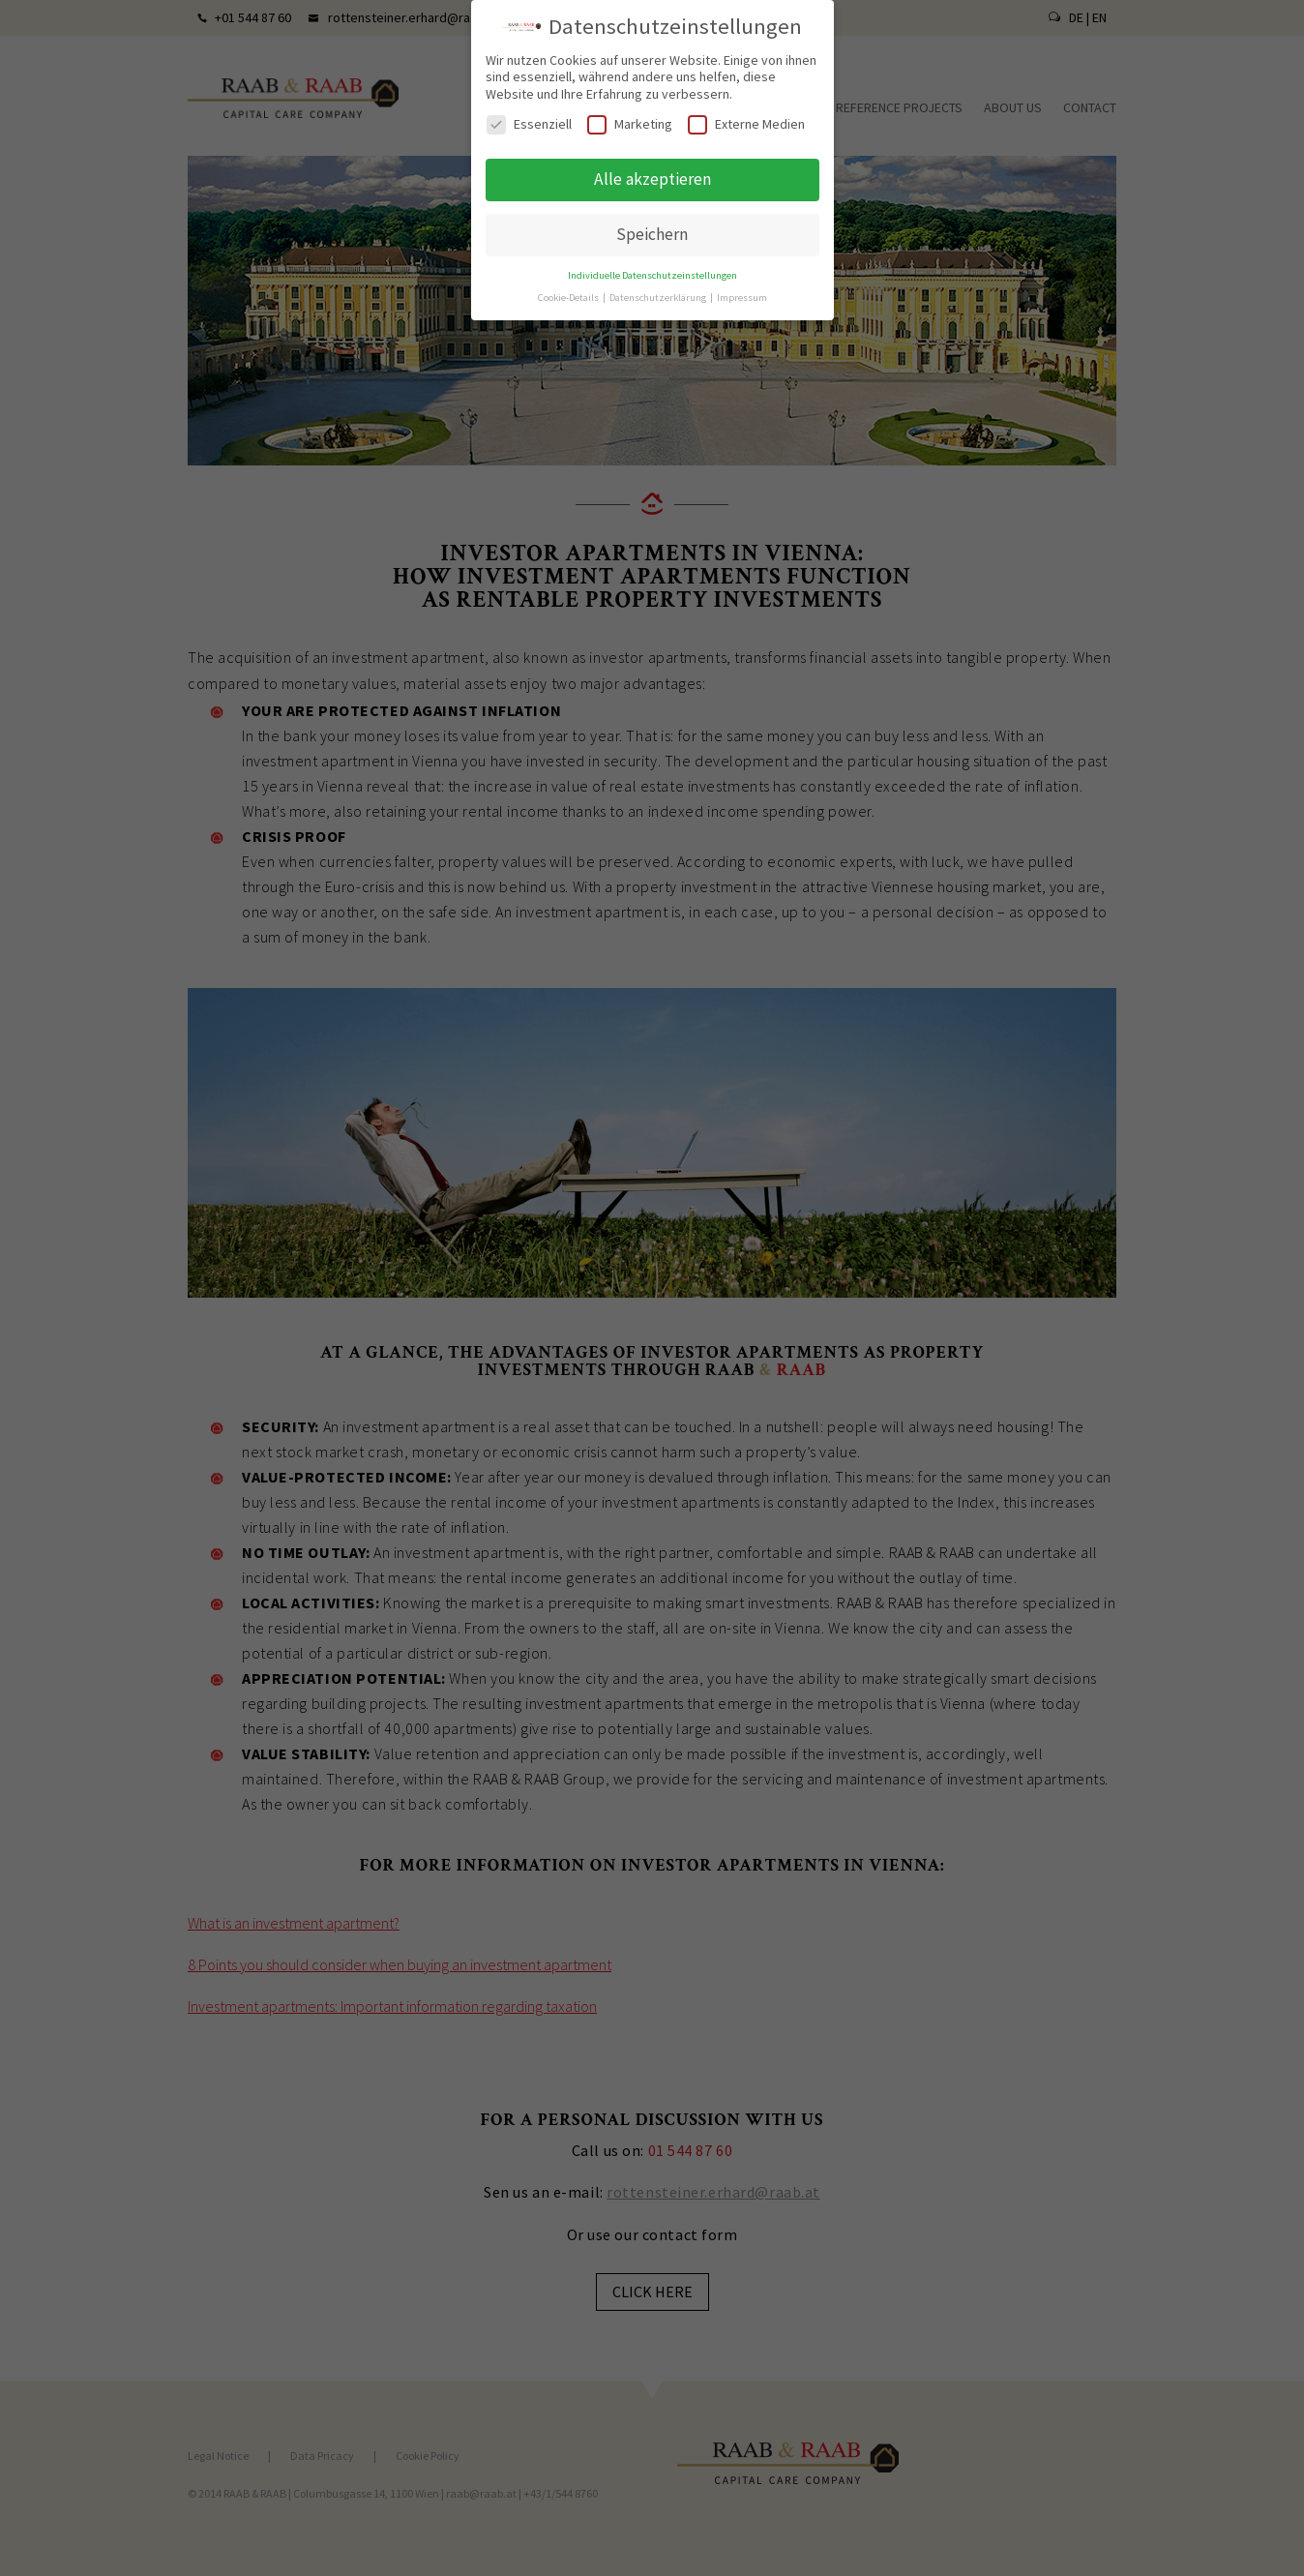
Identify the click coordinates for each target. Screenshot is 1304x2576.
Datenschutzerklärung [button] (658, 290)
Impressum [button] (742, 290)
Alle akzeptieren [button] (652, 171)
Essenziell (529, 116)
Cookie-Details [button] (569, 290)
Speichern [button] (652, 226)
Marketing (629, 116)
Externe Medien (746, 116)
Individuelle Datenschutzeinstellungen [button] (652, 267)
